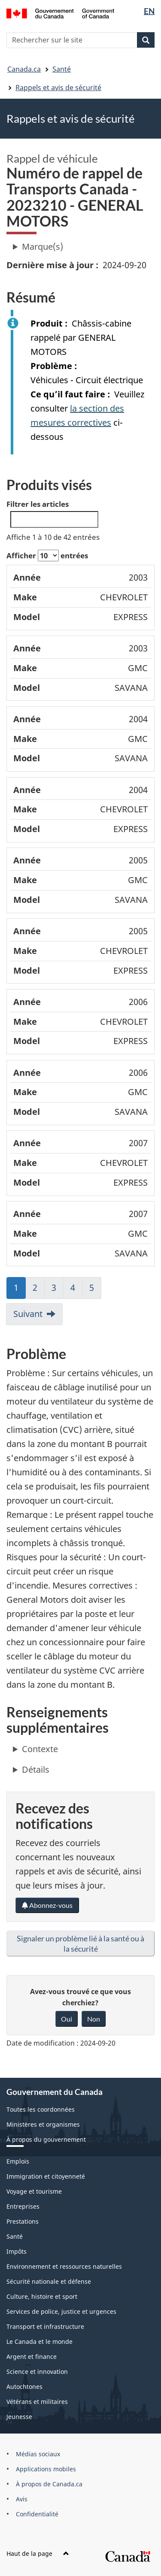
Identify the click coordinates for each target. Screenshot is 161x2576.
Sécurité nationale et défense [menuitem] (48, 2281)
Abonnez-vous (47, 1905)
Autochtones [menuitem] (24, 2386)
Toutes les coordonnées (40, 2109)
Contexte (40, 1749)
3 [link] (58, 1290)
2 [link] (39, 1290)
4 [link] (76, 1290)
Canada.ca (24, 69)
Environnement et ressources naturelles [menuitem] (64, 2266)
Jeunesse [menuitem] (19, 2417)
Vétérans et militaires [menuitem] (37, 2401)
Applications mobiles (46, 2469)
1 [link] (20, 1290)
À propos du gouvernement (46, 2139)
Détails (35, 1769)
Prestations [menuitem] (22, 2221)
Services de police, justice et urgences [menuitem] (61, 2311)
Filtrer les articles (52, 513)
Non (93, 2019)
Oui (66, 2019)
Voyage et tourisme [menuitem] (34, 2191)
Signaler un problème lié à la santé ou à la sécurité (80, 1943)
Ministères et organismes (43, 2124)
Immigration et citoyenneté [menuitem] (45, 2176)
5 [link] (95, 1290)
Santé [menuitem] (14, 2236)
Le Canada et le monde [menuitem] (39, 2341)
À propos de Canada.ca (49, 2484)
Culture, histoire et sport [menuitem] (41, 2296)
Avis (21, 2499)
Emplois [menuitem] (17, 2161)
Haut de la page (37, 2553)
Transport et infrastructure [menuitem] (45, 2326)
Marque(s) (42, 246)
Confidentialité (37, 2514)
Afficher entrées (47, 555)
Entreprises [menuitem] (22, 2206)
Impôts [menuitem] (16, 2251)
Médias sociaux (38, 2454)
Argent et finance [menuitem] (31, 2356)
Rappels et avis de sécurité (58, 87)
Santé (61, 69)
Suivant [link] (28, 1314)
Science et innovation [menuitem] (37, 2371)
